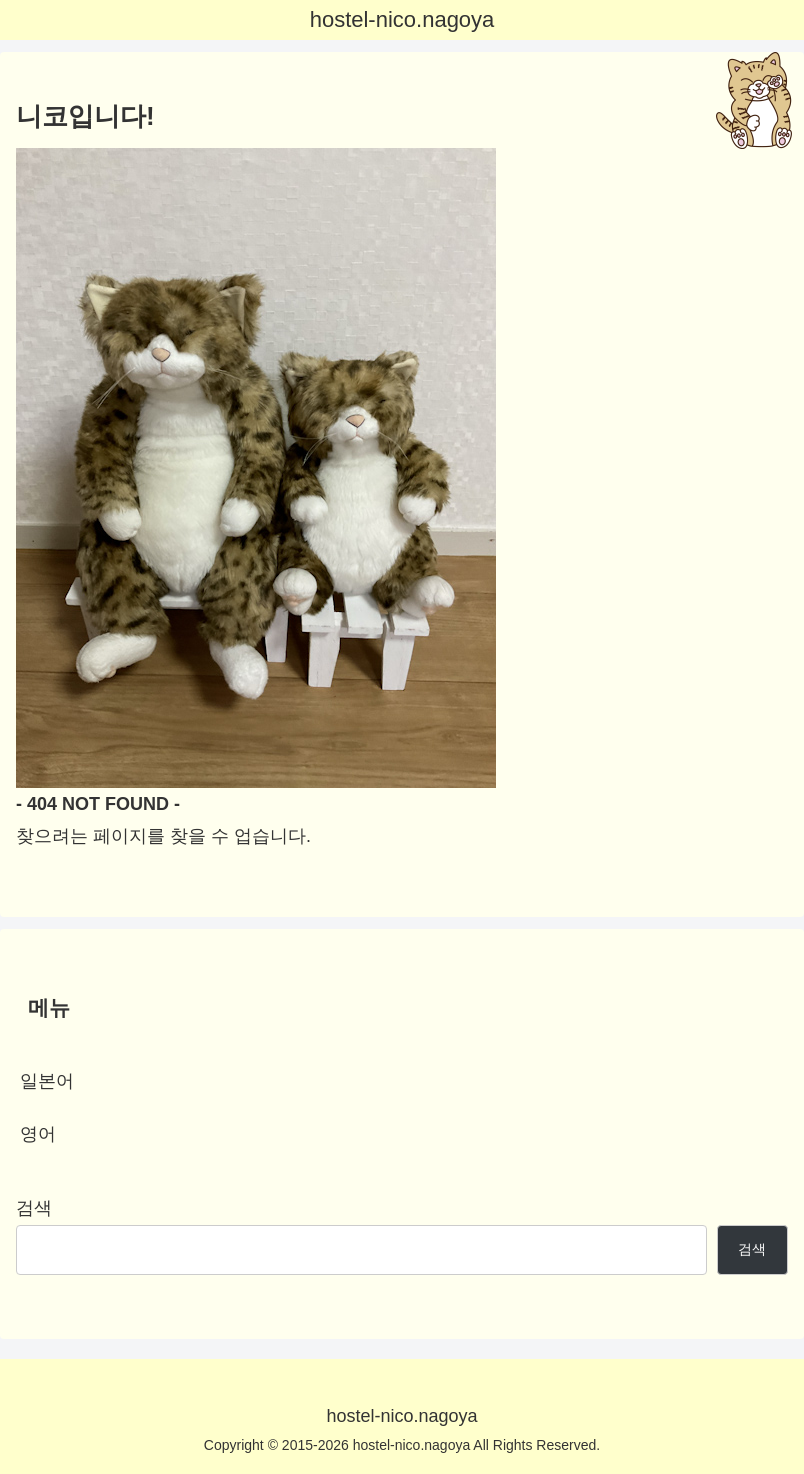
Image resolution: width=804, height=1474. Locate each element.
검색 (34, 1208)
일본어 (47, 1081)
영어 (38, 1134)
